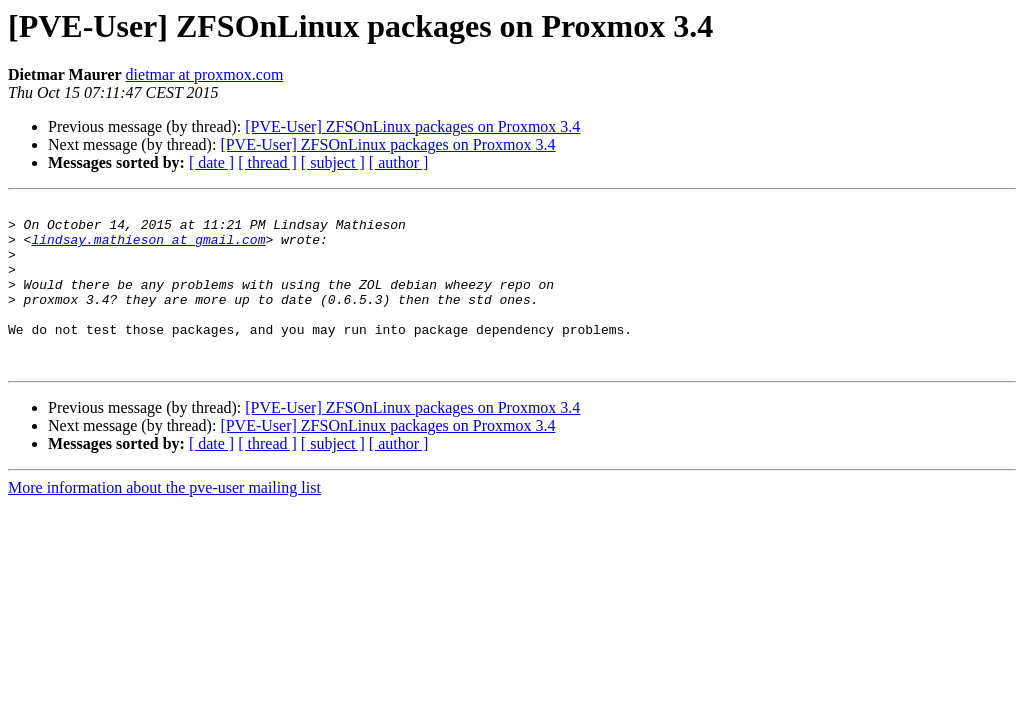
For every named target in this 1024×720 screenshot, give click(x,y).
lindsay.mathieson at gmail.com (148, 248)
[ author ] (399, 162)
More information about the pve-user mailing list (164, 520)
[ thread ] (267, 162)
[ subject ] (333, 162)
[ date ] (211, 162)
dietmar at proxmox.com (205, 74)
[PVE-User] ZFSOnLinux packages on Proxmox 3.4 (412, 126)
